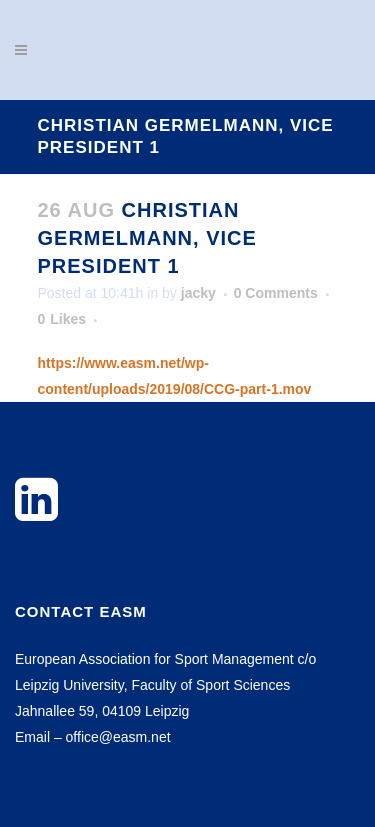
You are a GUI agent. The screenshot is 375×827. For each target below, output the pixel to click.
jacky (198, 293)
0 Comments (276, 293)
